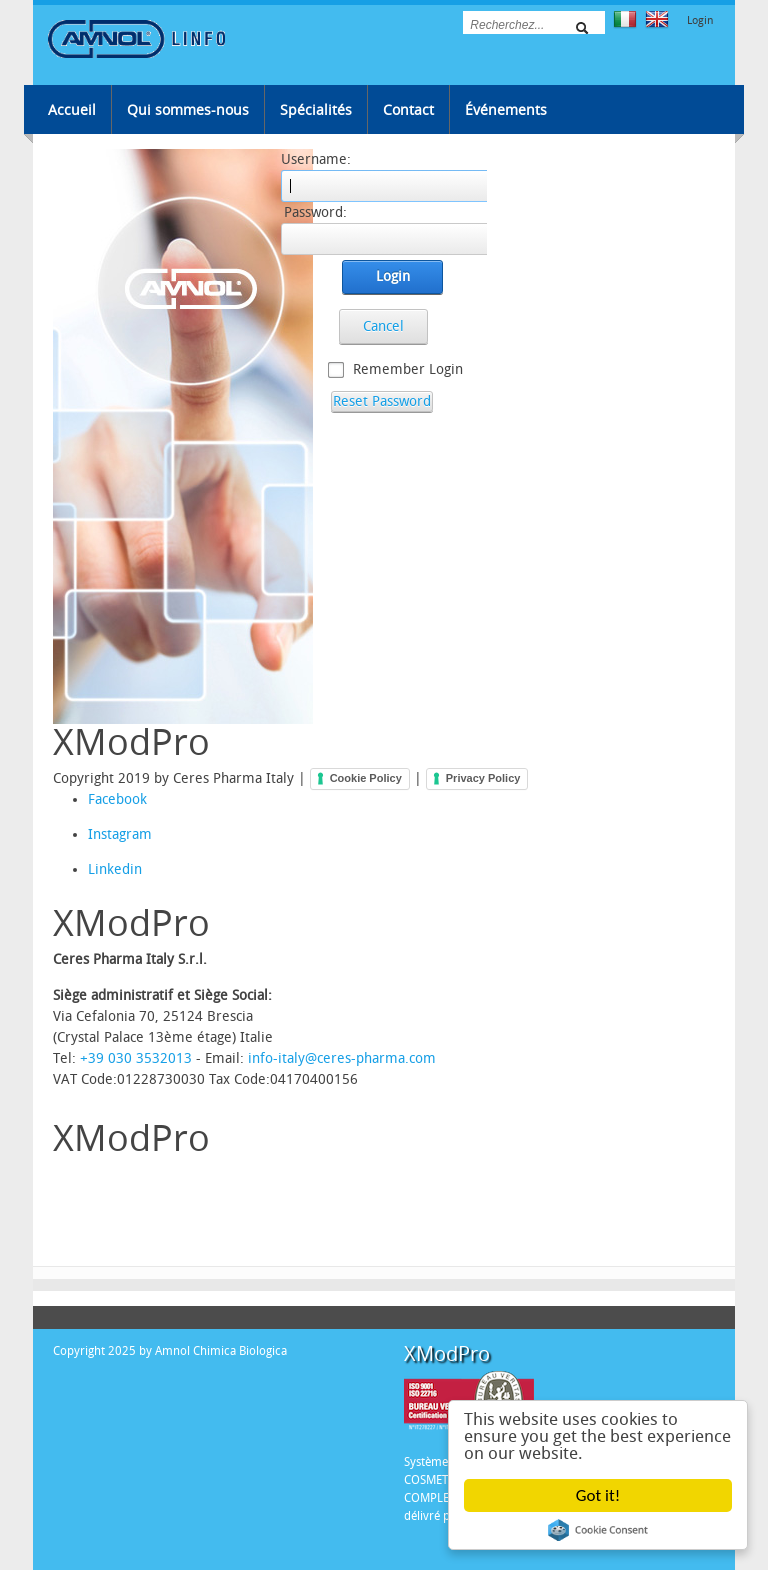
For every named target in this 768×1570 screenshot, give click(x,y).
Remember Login (408, 369)
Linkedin (103, 869)
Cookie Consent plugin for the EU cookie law (598, 1530)
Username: (316, 159)
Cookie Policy (366, 778)
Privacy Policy (483, 778)
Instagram (103, 834)
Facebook (103, 799)
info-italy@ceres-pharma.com (342, 1058)
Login (700, 20)
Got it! (598, 1495)
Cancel (383, 326)
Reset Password (382, 401)
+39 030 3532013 (136, 1058)
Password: (315, 212)
